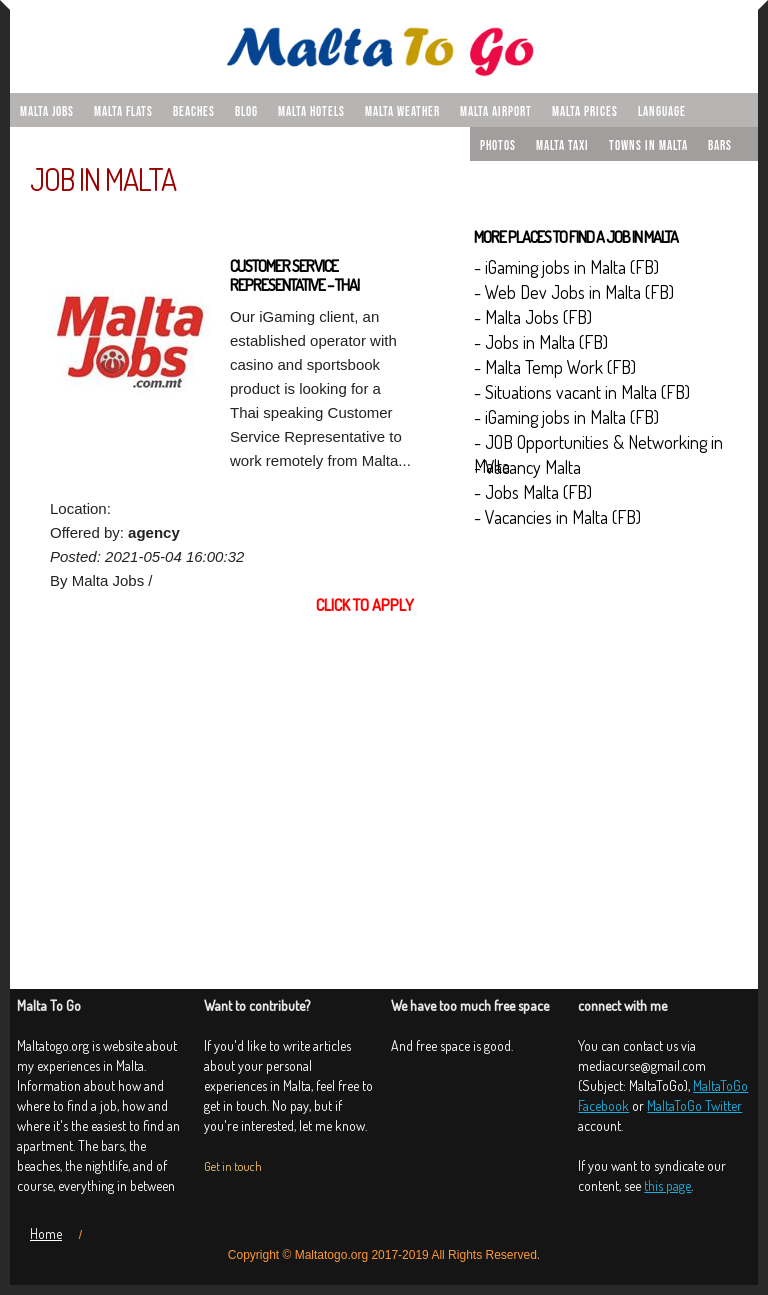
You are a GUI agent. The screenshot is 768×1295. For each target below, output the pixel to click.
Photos (498, 146)
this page (667, 1185)
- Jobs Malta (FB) (533, 492)
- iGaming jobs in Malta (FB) (566, 267)
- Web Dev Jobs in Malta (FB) (574, 292)
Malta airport (496, 112)
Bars (720, 146)
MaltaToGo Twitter (694, 1105)
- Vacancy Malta (527, 467)
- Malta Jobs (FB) (533, 317)
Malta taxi (562, 146)
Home (46, 1233)
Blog (246, 112)
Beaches (194, 112)
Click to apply (365, 605)
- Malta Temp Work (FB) (555, 367)
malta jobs (47, 112)
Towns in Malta (648, 146)
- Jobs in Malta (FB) (541, 342)
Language (662, 112)
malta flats (123, 112)
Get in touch (233, 1166)
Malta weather (402, 112)
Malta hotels (311, 112)
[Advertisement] (232, 784)
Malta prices (585, 112)
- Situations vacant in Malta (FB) (582, 392)
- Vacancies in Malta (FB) (557, 517)
